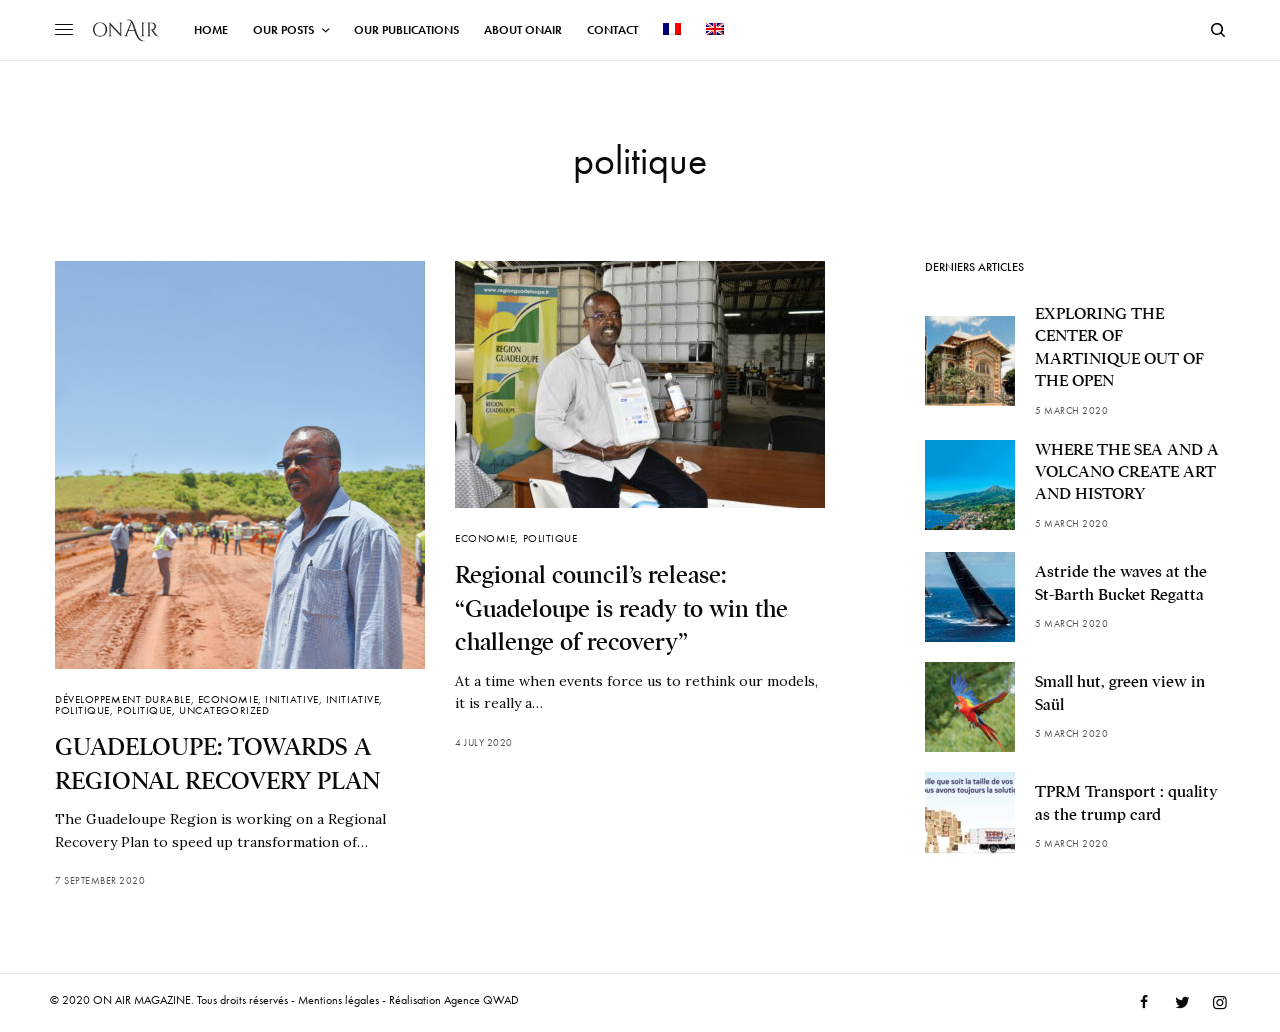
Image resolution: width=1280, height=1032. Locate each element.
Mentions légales (338, 1000)
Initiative (292, 699)
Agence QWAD (481, 1000)
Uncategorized (224, 710)
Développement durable (123, 699)
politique (82, 710)
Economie (228, 699)
